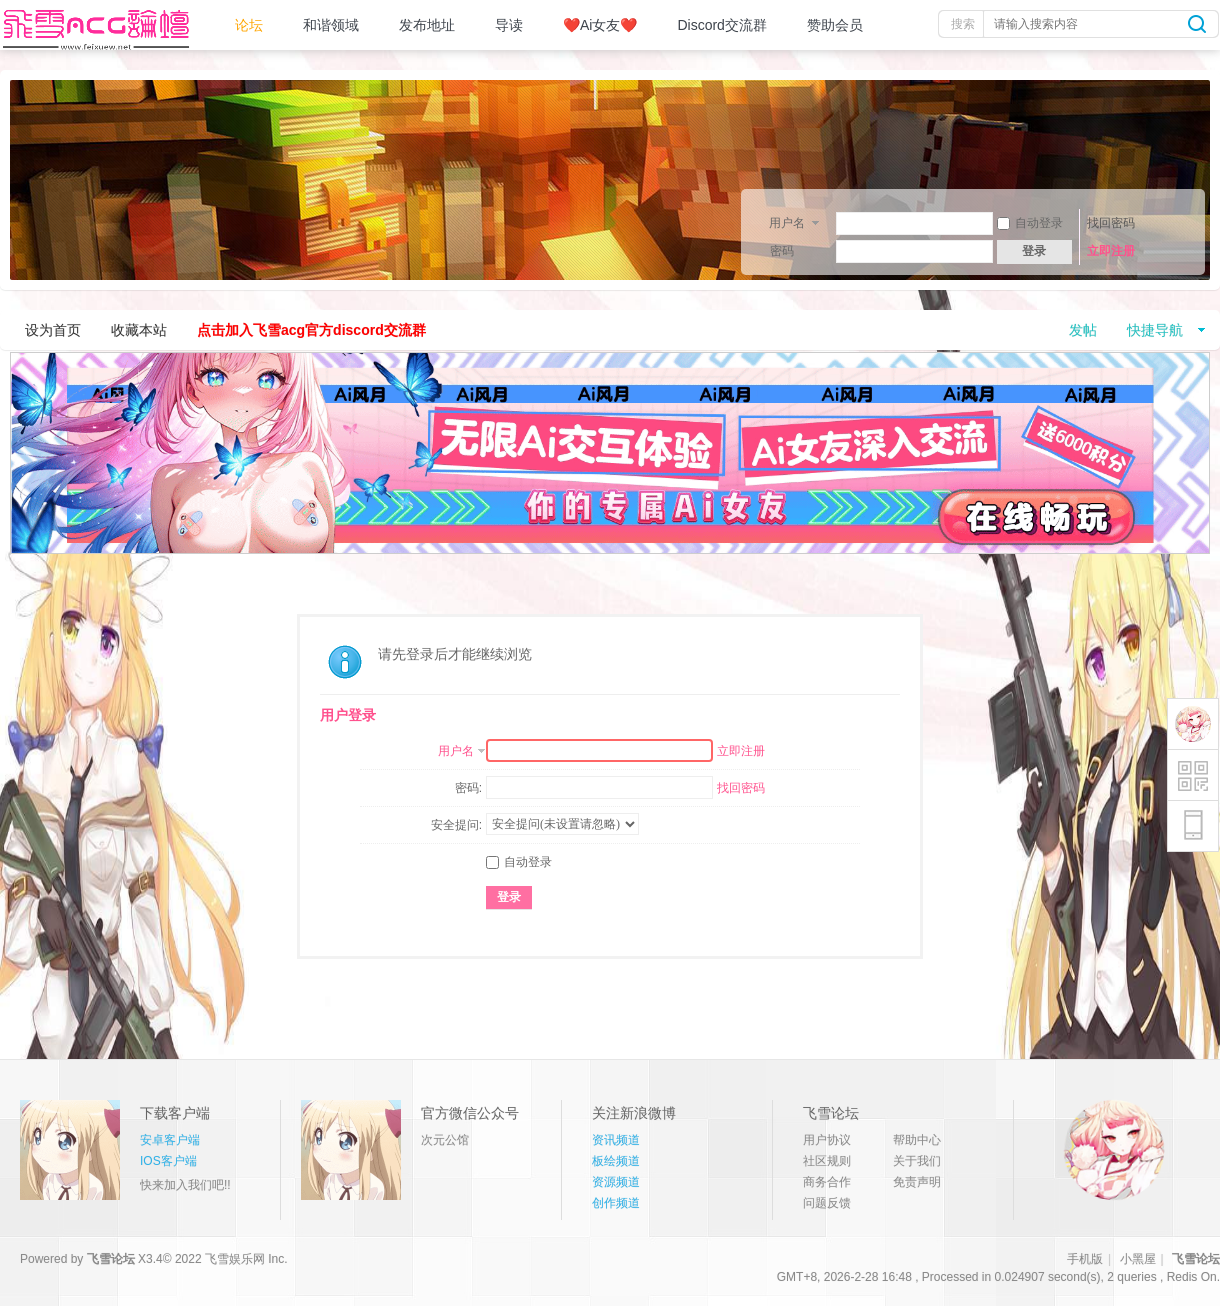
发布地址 (427, 25)
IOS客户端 (168, 1161)
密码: (468, 788)
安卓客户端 (170, 1140)
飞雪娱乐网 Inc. (246, 1259)
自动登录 (1030, 223)
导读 (509, 25)
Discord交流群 (721, 25)
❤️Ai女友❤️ (600, 25)
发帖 (1083, 330)
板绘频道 (616, 1161)
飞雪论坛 (111, 1259)
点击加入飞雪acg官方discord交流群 (311, 330)
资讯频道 (616, 1140)
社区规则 (827, 1161)
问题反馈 (827, 1203)
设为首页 (53, 330)
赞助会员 (835, 25)
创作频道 (616, 1203)
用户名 (787, 222)
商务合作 (827, 1182)
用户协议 (827, 1140)
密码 (782, 251)
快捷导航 (1155, 330)
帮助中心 (917, 1140)
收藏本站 (139, 330)
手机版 (1085, 1259)
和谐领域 (331, 25)
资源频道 (616, 1182)
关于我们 (917, 1161)
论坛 (249, 25)
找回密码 (1111, 223)
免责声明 (917, 1182)
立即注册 (1111, 251)
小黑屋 (1138, 1259)
